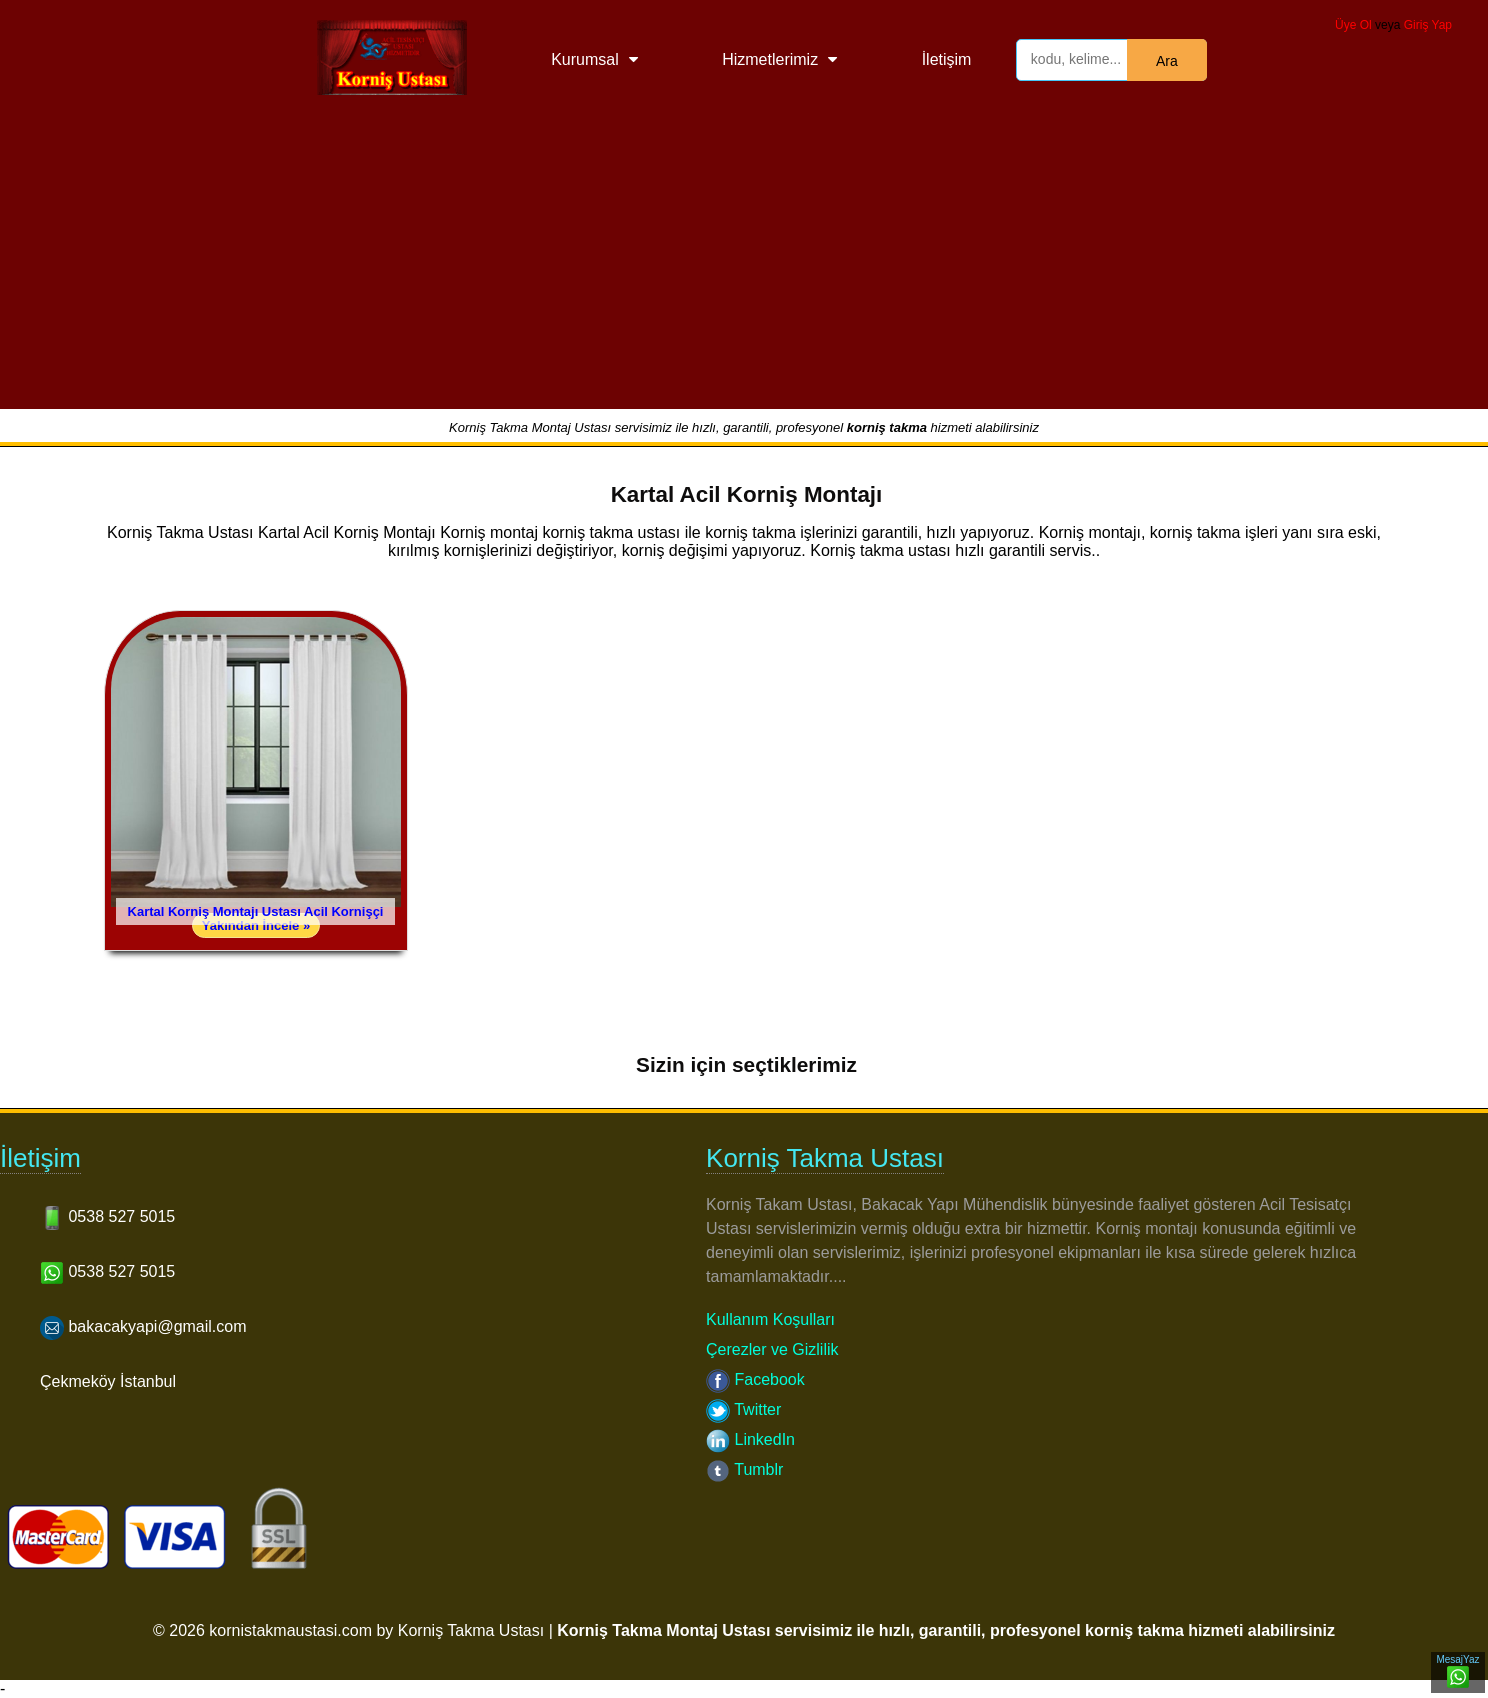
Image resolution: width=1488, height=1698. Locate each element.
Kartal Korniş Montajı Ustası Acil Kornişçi (256, 911)
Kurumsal (585, 59)
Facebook (755, 1379)
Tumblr (744, 1469)
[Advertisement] (744, 269)
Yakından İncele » (256, 925)
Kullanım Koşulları (770, 1319)
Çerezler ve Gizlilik (772, 1349)
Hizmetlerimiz (770, 59)
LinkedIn (750, 1439)
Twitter (743, 1409)
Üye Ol (1353, 25)
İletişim (947, 59)
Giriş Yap (1428, 25)
